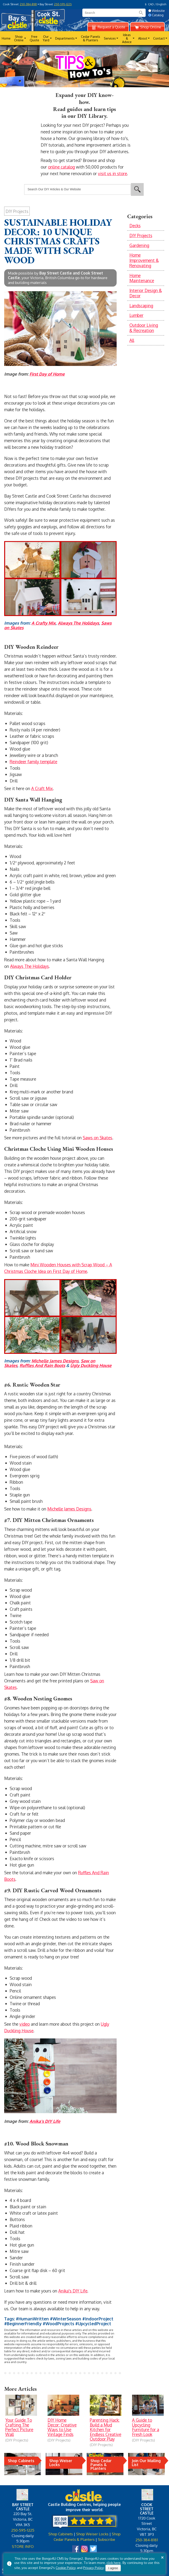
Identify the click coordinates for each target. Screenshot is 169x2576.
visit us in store (112, 173)
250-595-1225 (63, 4)
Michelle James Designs (55, 1360)
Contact (159, 38)
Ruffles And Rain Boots (42, 1365)
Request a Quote (108, 27)
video (24, 2024)
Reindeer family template (33, 761)
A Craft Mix (42, 788)
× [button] (162, 2557)
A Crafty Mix (43, 622)
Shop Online (147, 27)
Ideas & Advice (127, 38)
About (142, 38)
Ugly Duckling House (91, 1365)
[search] (105, 13)
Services (110, 38)
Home (6, 38)
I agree (113, 2568)
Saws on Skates (97, 1137)
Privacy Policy (93, 2567)
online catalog (61, 166)
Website (156, 10)
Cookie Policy (66, 2567)
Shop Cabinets (60, 2533)
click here (114, 2562)
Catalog (155, 15)
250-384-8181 (28, 4)
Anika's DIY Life (44, 2121)
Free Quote (34, 38)
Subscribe (106, 2539)
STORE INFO (23, 2546)
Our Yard (46, 38)
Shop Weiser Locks (92, 2533)
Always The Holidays (78, 622)
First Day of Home (47, 373)
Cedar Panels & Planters (90, 38)
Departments (65, 38)
